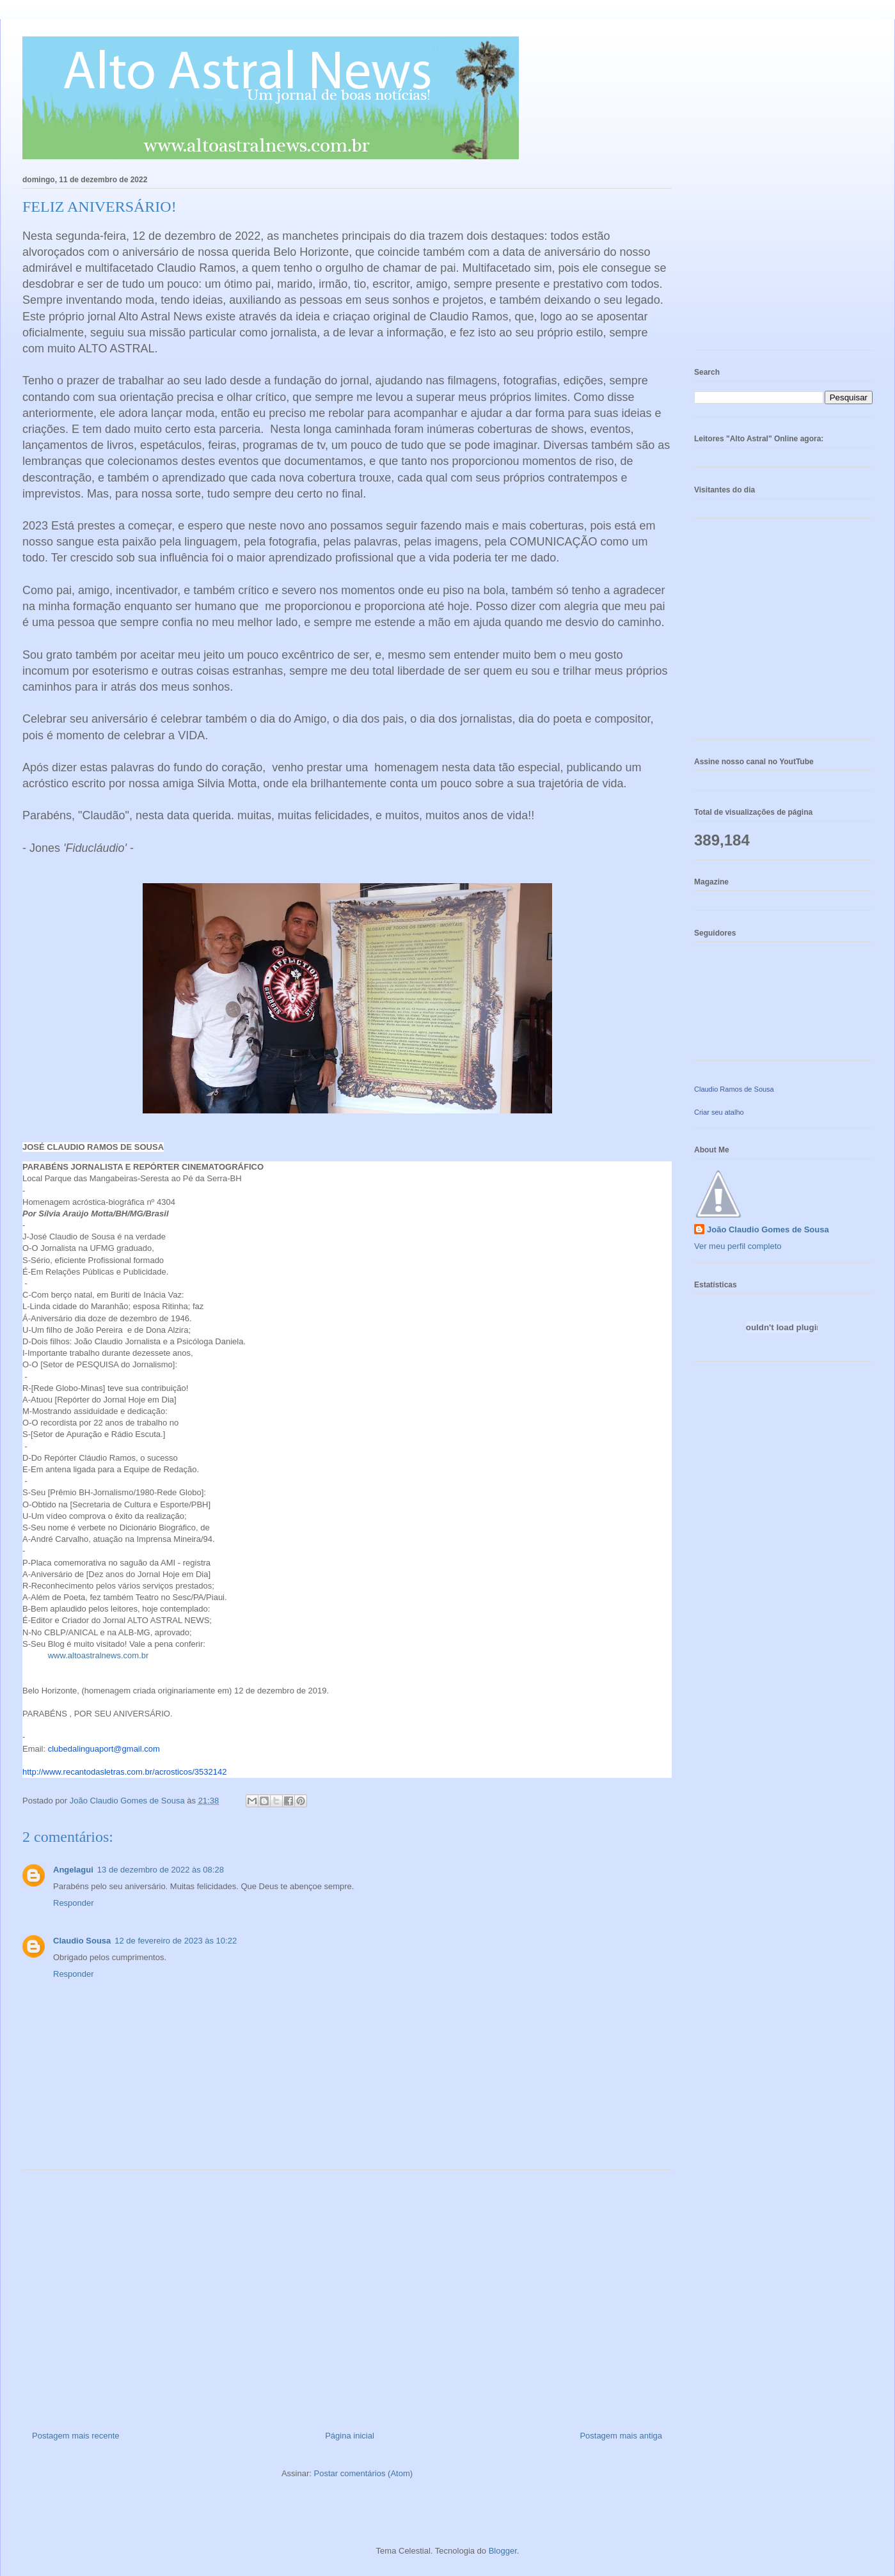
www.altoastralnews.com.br (99, 1655)
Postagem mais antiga (621, 2435)
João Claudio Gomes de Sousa (768, 1229)
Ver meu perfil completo (738, 1246)
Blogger (503, 2551)
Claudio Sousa (82, 1940)
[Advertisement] (347, 2295)
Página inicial (349, 2435)
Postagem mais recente (76, 2435)
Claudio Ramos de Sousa (734, 1089)
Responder (73, 1903)
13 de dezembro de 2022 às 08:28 (160, 1869)
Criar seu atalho (719, 1112)
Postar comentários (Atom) (363, 2473)
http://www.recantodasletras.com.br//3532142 (124, 1772)
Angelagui (73, 1869)
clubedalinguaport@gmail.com (104, 1749)
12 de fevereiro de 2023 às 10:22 (176, 1940)
